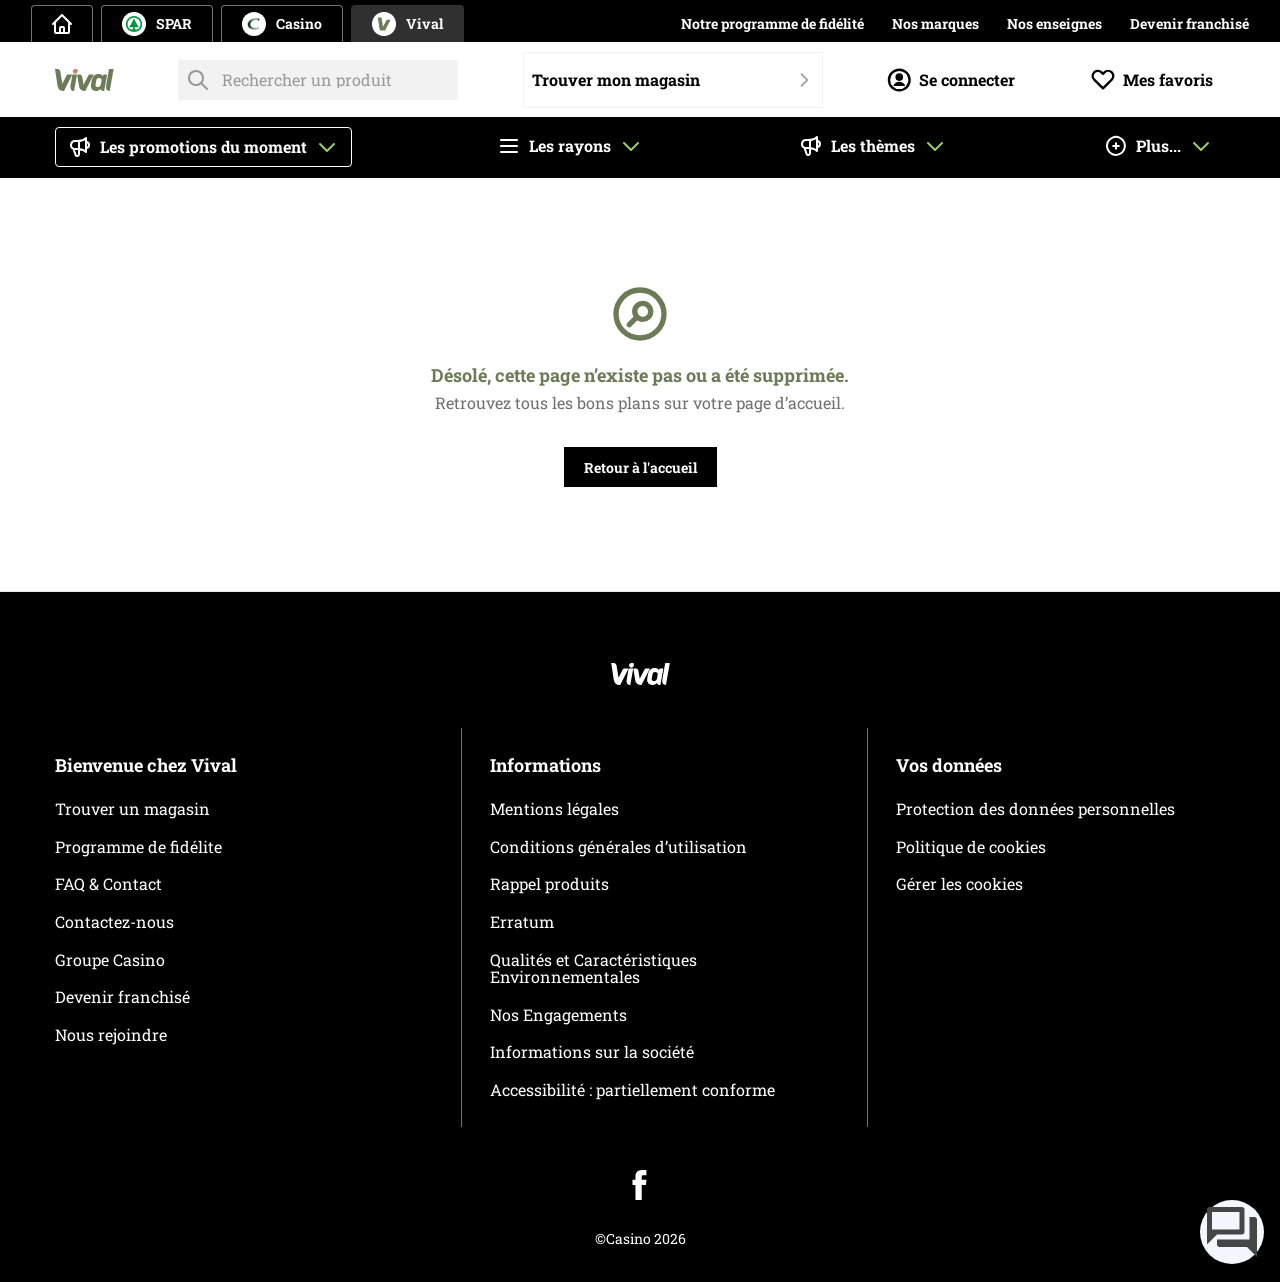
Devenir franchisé (1189, 23)
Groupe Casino (110, 959)
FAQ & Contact (108, 883)
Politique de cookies (971, 846)
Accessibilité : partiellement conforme (632, 1089)
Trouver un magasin (132, 808)
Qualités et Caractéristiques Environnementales (593, 968)
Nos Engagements (558, 1014)
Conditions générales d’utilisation (618, 846)
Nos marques (935, 23)
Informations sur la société (592, 1051)
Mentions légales (554, 808)
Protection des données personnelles (1035, 808)
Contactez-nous (114, 921)
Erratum (522, 921)
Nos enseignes (1054, 23)
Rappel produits (549, 883)
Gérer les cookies (959, 883)
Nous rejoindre (111, 1034)
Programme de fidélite (138, 846)
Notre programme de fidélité (772, 23)
